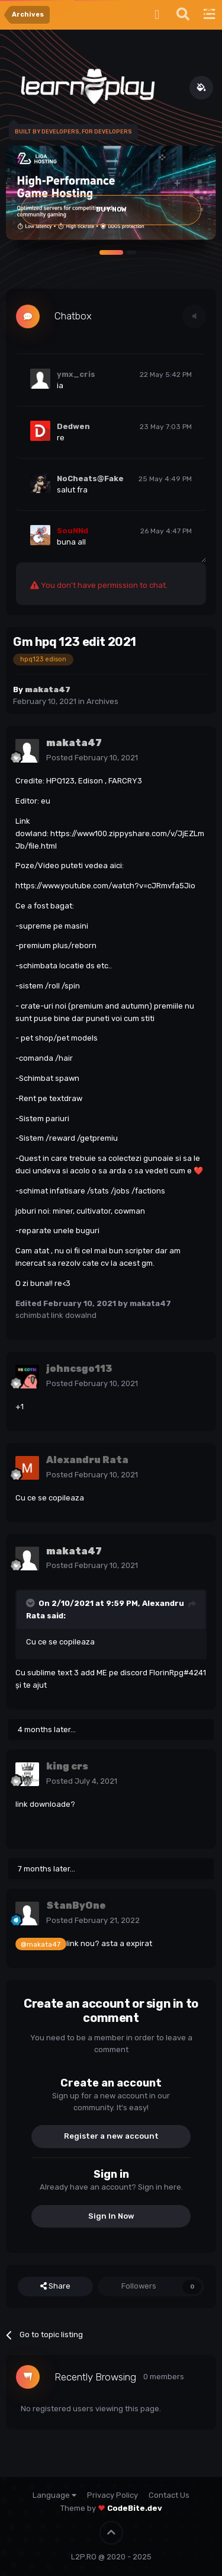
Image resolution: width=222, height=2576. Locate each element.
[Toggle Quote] (31, 1603)
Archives (102, 701)
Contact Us (169, 2495)
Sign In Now (111, 2216)
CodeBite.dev (134, 2508)
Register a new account (111, 2136)
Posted (92, 757)
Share (55, 2286)
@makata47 (40, 1944)
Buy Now (111, 209)
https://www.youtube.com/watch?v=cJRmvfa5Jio (105, 885)
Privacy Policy (112, 2495)
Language (54, 2495)
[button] (111, 252)
